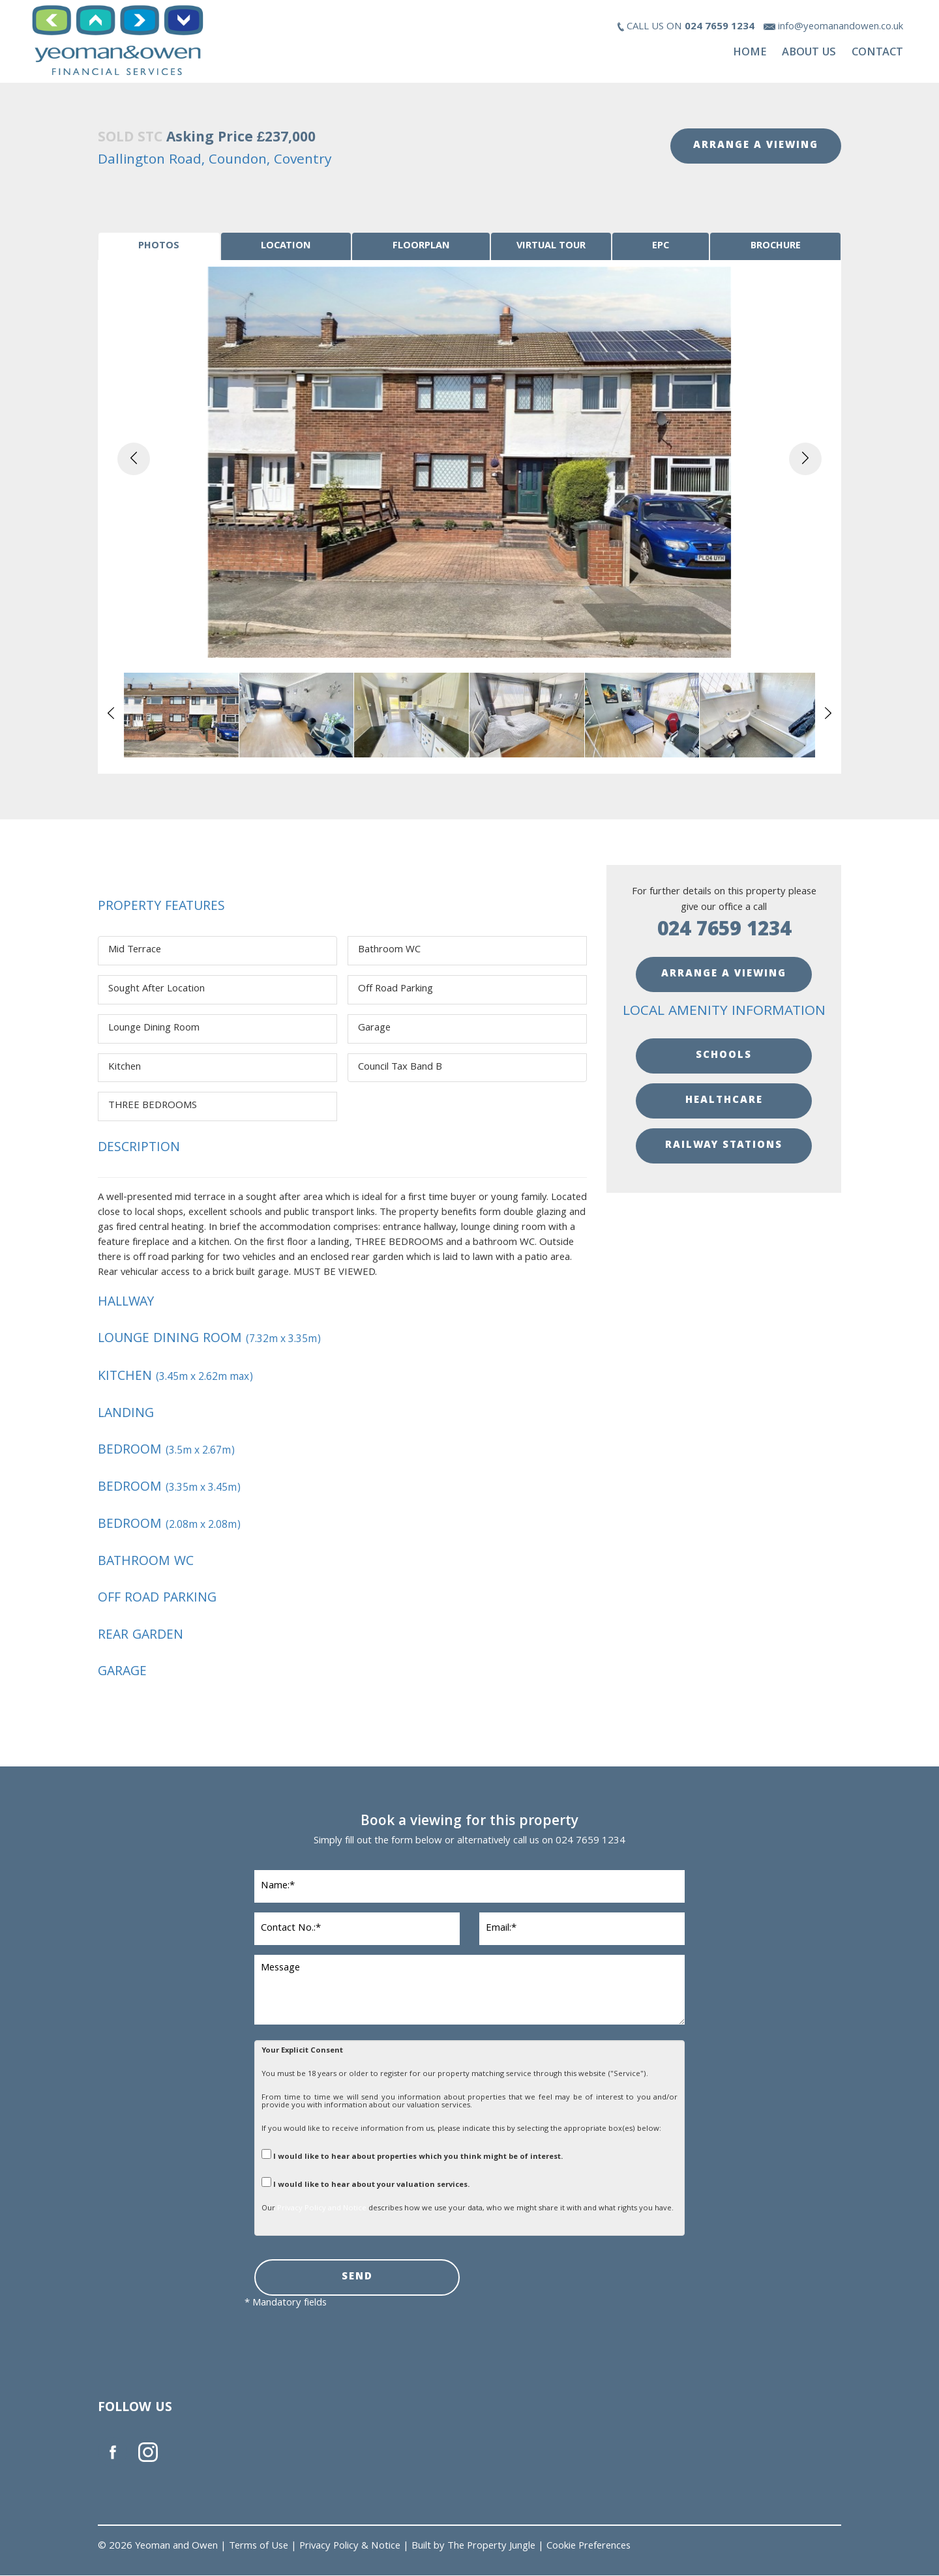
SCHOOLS (724, 1056)
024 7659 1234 (724, 931)
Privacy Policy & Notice (349, 2547)
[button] (133, 459)
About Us (809, 53)
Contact (877, 53)
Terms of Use (258, 2547)
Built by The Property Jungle (473, 2547)
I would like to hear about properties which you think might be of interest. (412, 2156)
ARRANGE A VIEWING (755, 146)
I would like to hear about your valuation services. (365, 2184)
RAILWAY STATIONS (723, 1146)
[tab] (158, 247)
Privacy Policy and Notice (321, 2209)
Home (749, 53)
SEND (357, 2278)
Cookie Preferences (588, 2547)
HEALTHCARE (724, 1101)
